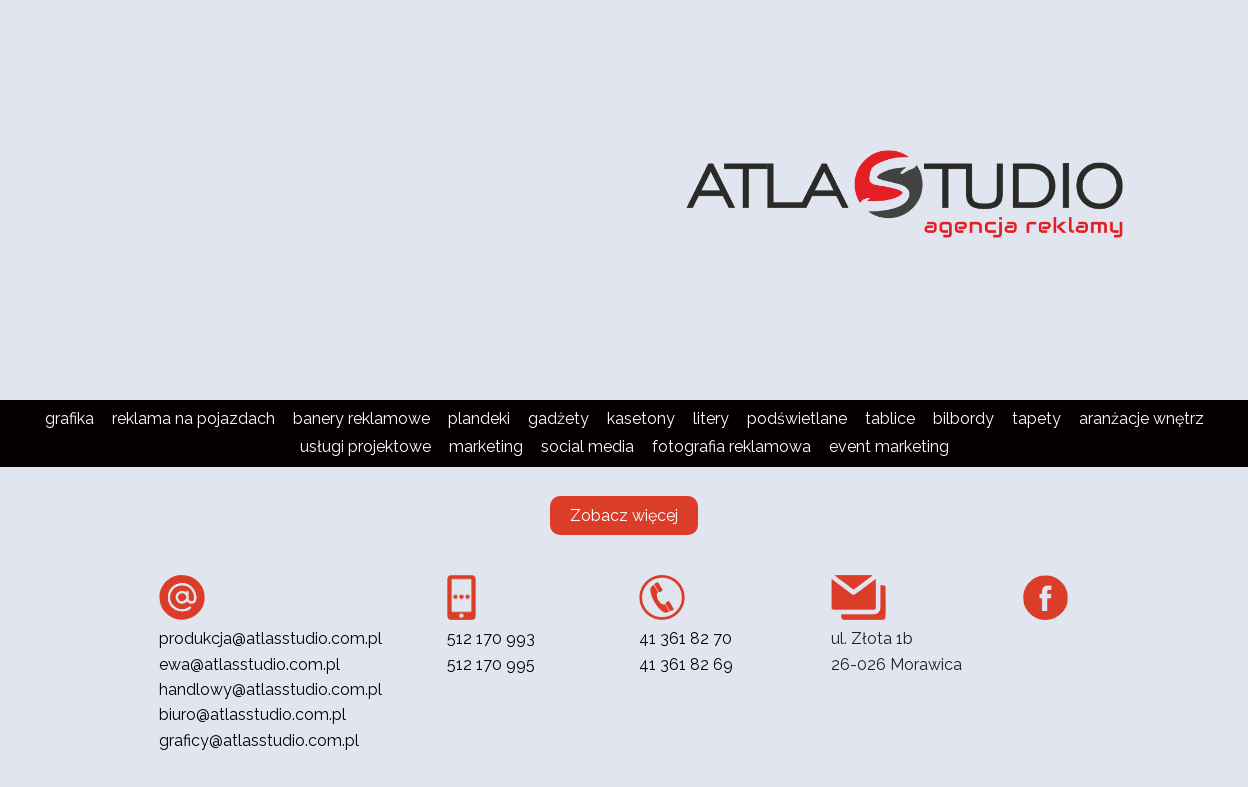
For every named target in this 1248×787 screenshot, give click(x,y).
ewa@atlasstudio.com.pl (249, 664)
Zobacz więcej (624, 515)
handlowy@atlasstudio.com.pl (270, 689)
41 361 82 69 (686, 664)
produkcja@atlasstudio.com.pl (270, 638)
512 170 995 (491, 664)
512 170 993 (491, 638)
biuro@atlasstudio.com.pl (252, 714)
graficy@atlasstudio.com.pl (259, 740)
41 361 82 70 (685, 638)
